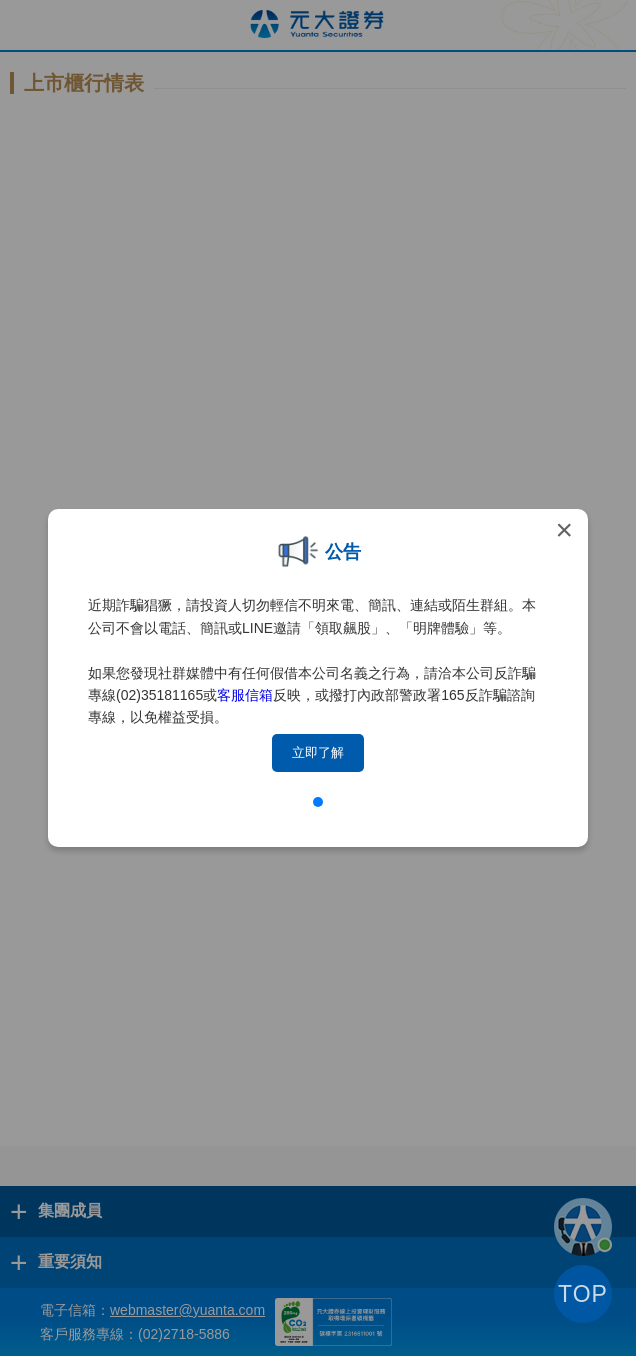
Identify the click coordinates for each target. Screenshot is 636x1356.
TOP (583, 1294)
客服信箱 (245, 695)
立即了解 (318, 752)
